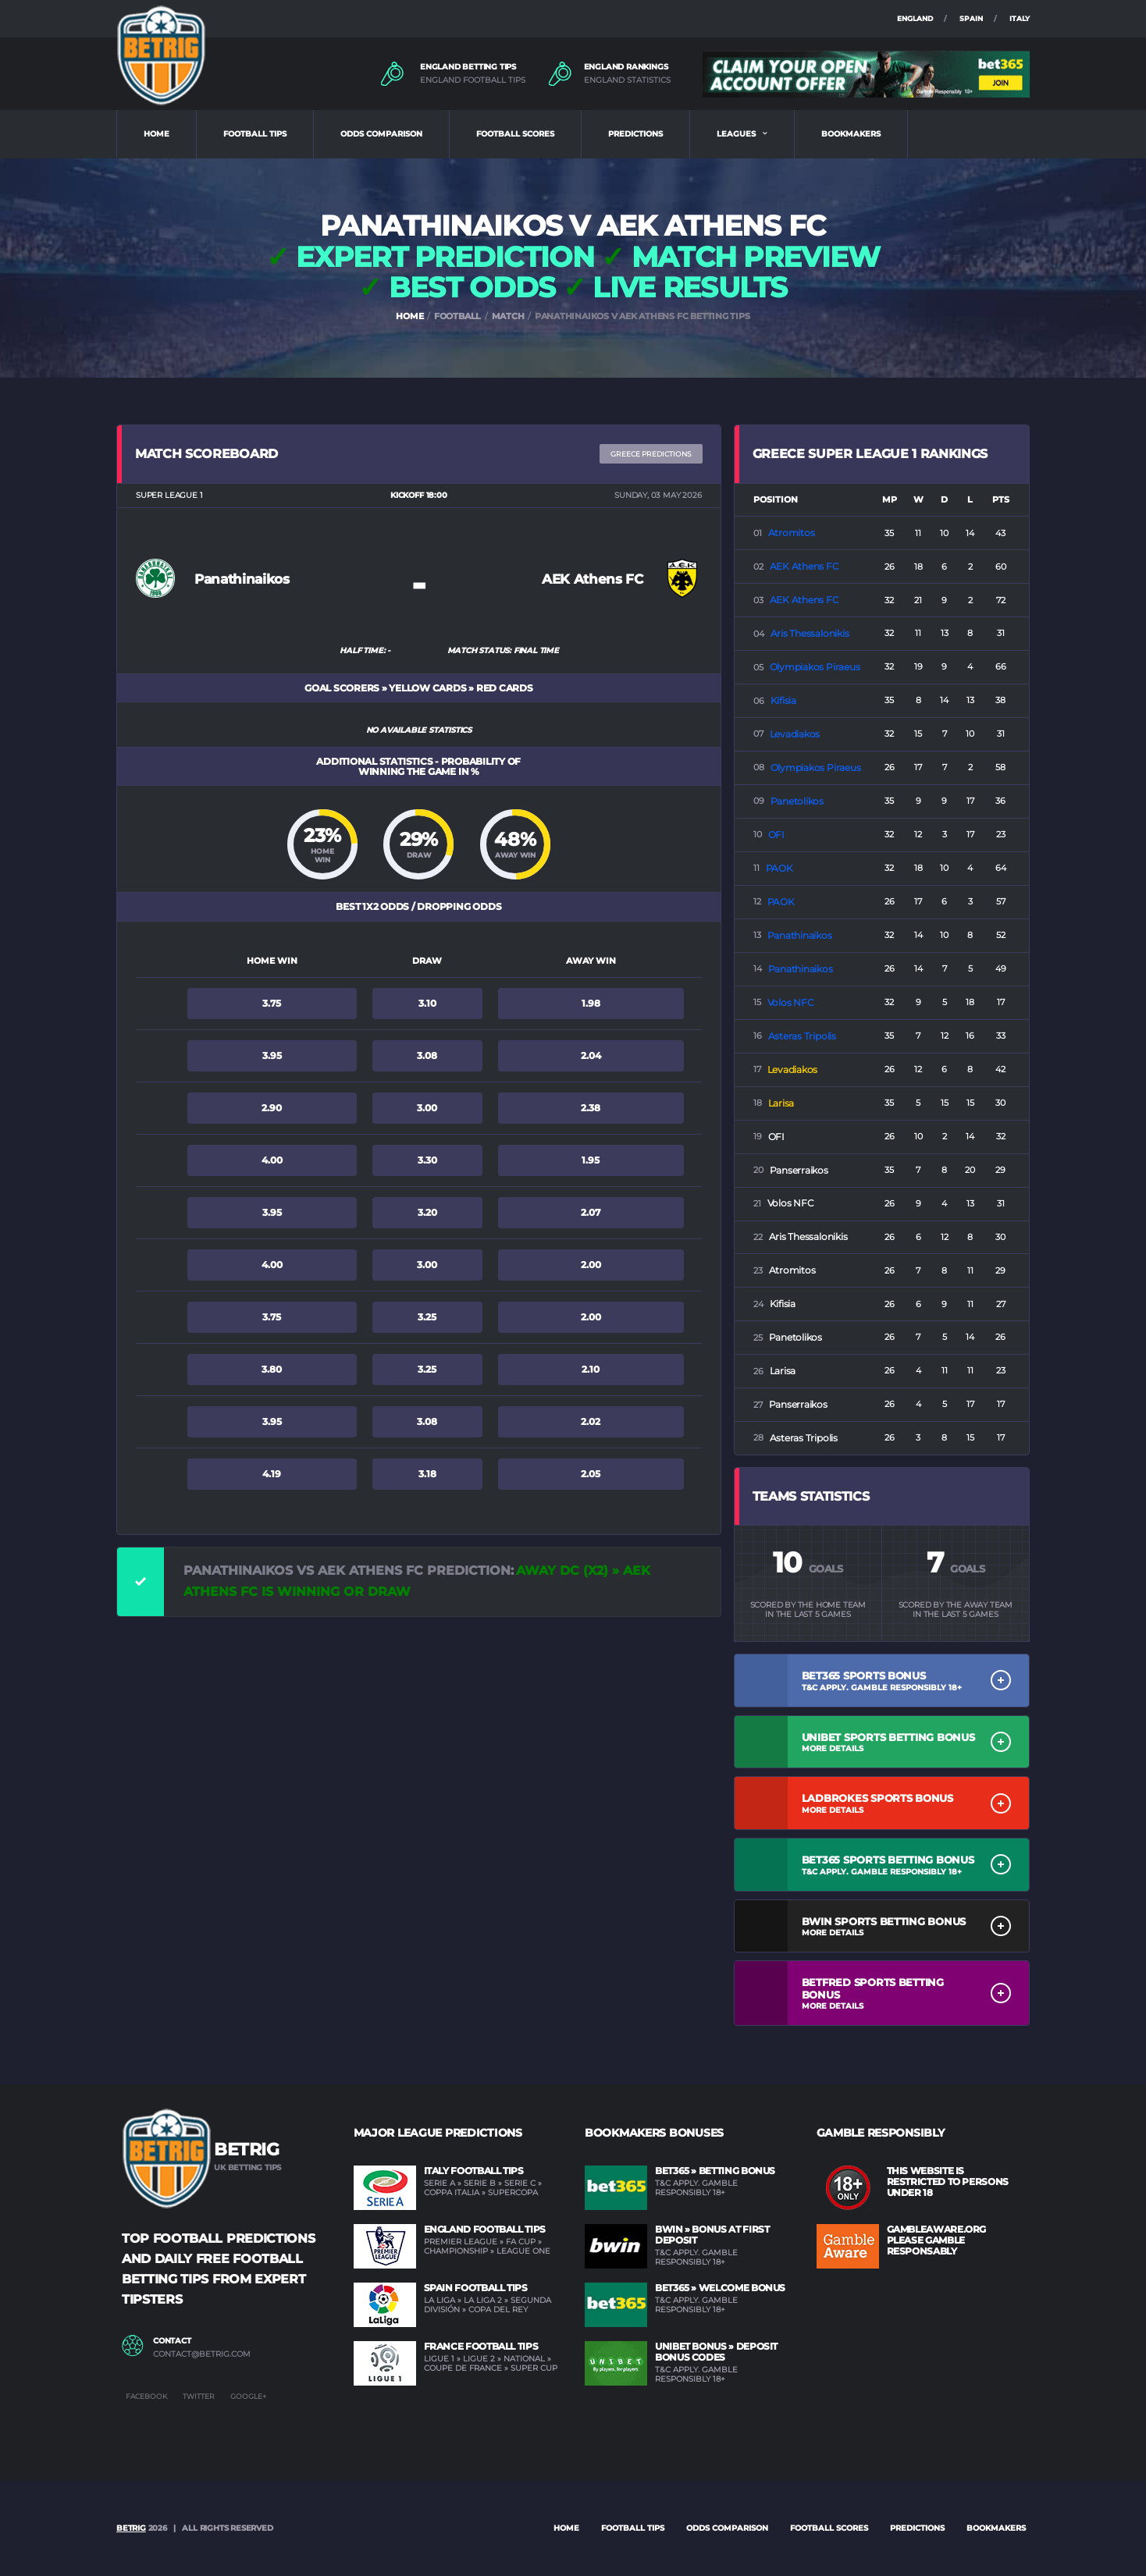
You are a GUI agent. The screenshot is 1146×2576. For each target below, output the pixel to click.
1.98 (591, 1003)
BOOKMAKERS (851, 134)
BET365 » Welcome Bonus (720, 2288)
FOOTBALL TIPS (254, 134)
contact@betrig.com (202, 2354)
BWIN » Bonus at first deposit (712, 2234)
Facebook (146, 2396)
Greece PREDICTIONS (651, 453)
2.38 (590, 1108)
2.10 (591, 1369)
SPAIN (971, 18)
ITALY (1019, 18)
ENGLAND (915, 18)
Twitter (199, 2396)
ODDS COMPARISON (381, 134)
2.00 (591, 1264)
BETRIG (131, 2528)
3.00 (427, 1108)
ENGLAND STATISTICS (627, 80)
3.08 (427, 1055)
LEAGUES (736, 134)
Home (566, 2528)
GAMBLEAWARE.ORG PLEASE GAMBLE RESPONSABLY (937, 2240)
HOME (156, 134)
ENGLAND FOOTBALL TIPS (472, 80)
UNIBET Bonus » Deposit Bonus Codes (716, 2351)
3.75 (271, 1003)
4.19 (271, 1474)
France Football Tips (481, 2346)
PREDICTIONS (635, 134)
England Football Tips (485, 2229)
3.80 (272, 1369)
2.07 (590, 1212)
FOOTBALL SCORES (515, 134)
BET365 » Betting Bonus (715, 2170)
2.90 (272, 1108)
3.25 (427, 1317)
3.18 (427, 1474)
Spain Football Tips (476, 2288)
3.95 (272, 1055)
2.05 (590, 1474)
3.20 (427, 1212)
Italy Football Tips (474, 2170)
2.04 (591, 1055)
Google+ (248, 2396)
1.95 (591, 1160)
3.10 (427, 1003)
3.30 (427, 1160)
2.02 (590, 1421)
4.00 (272, 1160)
